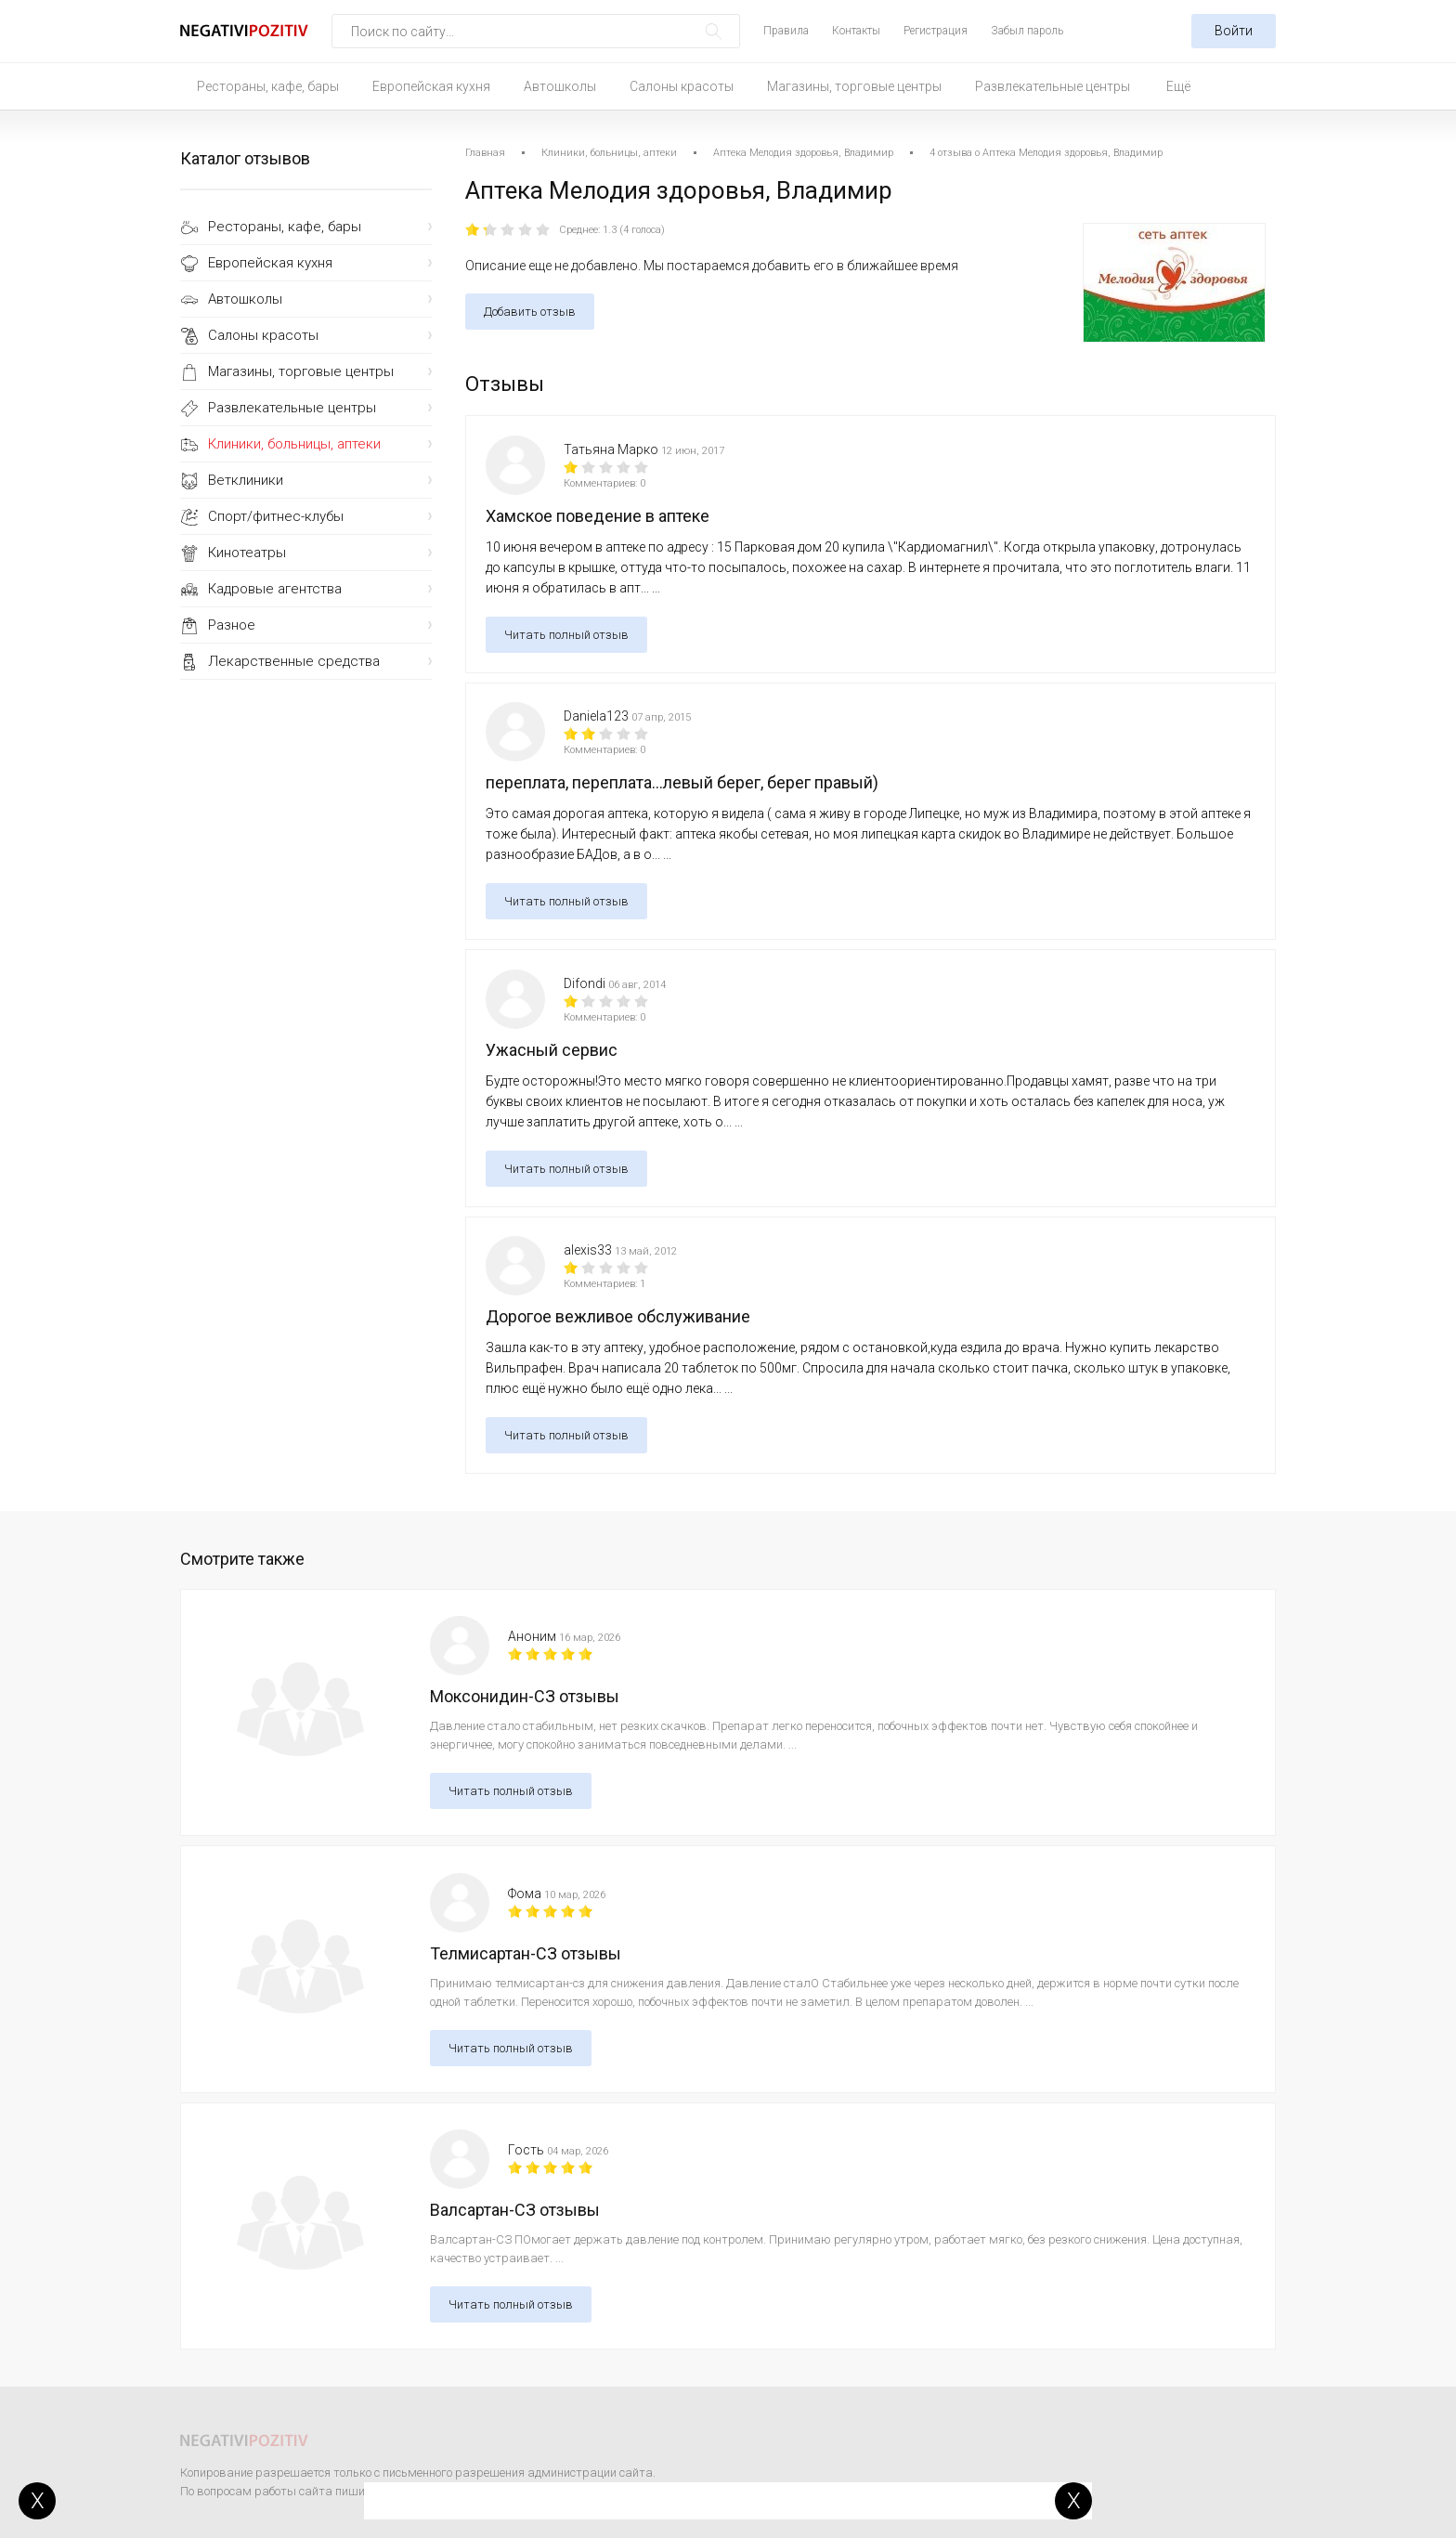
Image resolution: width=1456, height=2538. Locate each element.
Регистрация (936, 30)
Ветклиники (245, 480)
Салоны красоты (682, 86)
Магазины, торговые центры (854, 86)
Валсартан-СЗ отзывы (515, 2209)
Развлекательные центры (1052, 86)
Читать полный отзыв (566, 635)
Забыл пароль (1027, 30)
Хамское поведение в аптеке (597, 516)
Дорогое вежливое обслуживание (618, 1316)
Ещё (1178, 86)
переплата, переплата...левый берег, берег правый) (682, 782)
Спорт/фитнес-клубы (276, 516)
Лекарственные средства (294, 661)
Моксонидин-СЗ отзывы (524, 1696)
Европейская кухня (431, 86)
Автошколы (560, 86)
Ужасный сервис (552, 1050)
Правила (786, 30)
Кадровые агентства (275, 588)
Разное (231, 625)
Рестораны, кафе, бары (268, 86)
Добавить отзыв (530, 312)
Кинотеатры (247, 552)
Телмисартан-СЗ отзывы (525, 1953)
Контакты (856, 30)
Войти (1234, 30)
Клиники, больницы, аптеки (294, 444)
